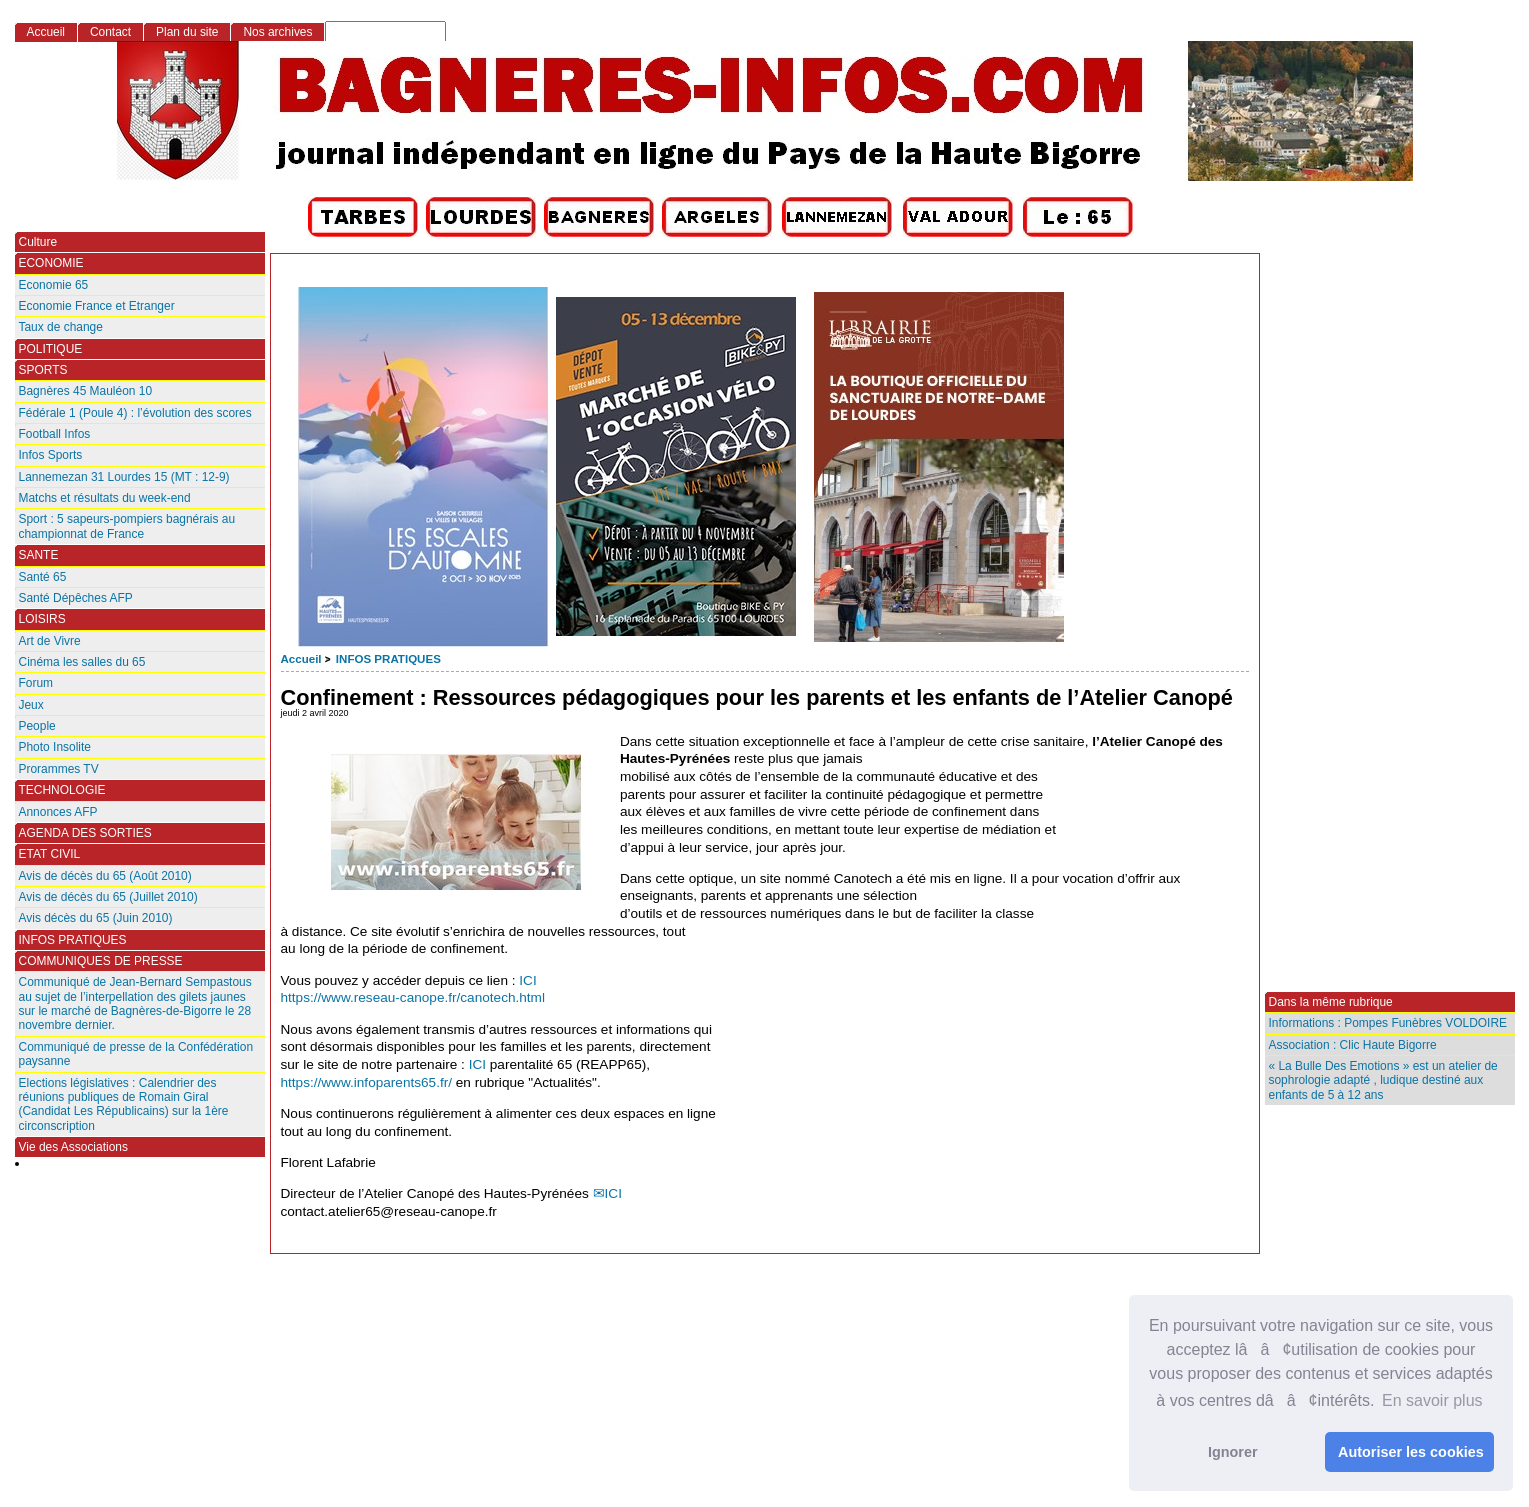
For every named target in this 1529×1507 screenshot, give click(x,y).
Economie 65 (54, 285)
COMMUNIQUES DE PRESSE (101, 961)
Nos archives (277, 32)
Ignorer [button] (1233, 1452)
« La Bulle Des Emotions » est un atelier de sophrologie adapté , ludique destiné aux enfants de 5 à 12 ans (1383, 1080)
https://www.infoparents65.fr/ (367, 1082)
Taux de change (61, 327)
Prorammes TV (59, 769)
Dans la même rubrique (1331, 1002)
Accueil (301, 659)
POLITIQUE (51, 349)
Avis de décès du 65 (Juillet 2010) (108, 897)
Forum (36, 683)
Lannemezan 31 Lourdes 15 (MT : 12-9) (124, 477)
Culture (38, 242)
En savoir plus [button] (1432, 1400)
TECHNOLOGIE (62, 790)
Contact (110, 32)
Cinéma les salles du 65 (82, 662)
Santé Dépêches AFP (76, 598)
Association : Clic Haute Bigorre (1353, 1045)
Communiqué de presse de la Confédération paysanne (136, 1054)
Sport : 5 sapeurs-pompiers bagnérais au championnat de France (127, 526)
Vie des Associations (73, 1147)
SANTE (39, 555)
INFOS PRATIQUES (388, 659)
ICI (527, 980)
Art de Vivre (50, 641)
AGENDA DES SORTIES (85, 833)
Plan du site (187, 32)
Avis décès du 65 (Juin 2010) (96, 918)
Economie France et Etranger (97, 306)
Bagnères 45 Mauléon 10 (86, 391)
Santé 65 (43, 577)
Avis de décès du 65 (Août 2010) (105, 876)
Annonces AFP (58, 812)
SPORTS (43, 370)
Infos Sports (51, 455)
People (37, 726)
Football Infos (55, 434)
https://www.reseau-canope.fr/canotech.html (413, 997)
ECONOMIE (51, 263)
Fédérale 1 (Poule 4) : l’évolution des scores (135, 413)
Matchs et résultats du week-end (105, 498)
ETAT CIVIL (50, 854)
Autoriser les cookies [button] (1411, 1452)
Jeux (31, 705)
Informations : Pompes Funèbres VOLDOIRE (1388, 1023)
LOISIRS (42, 619)
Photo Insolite (55, 747)
